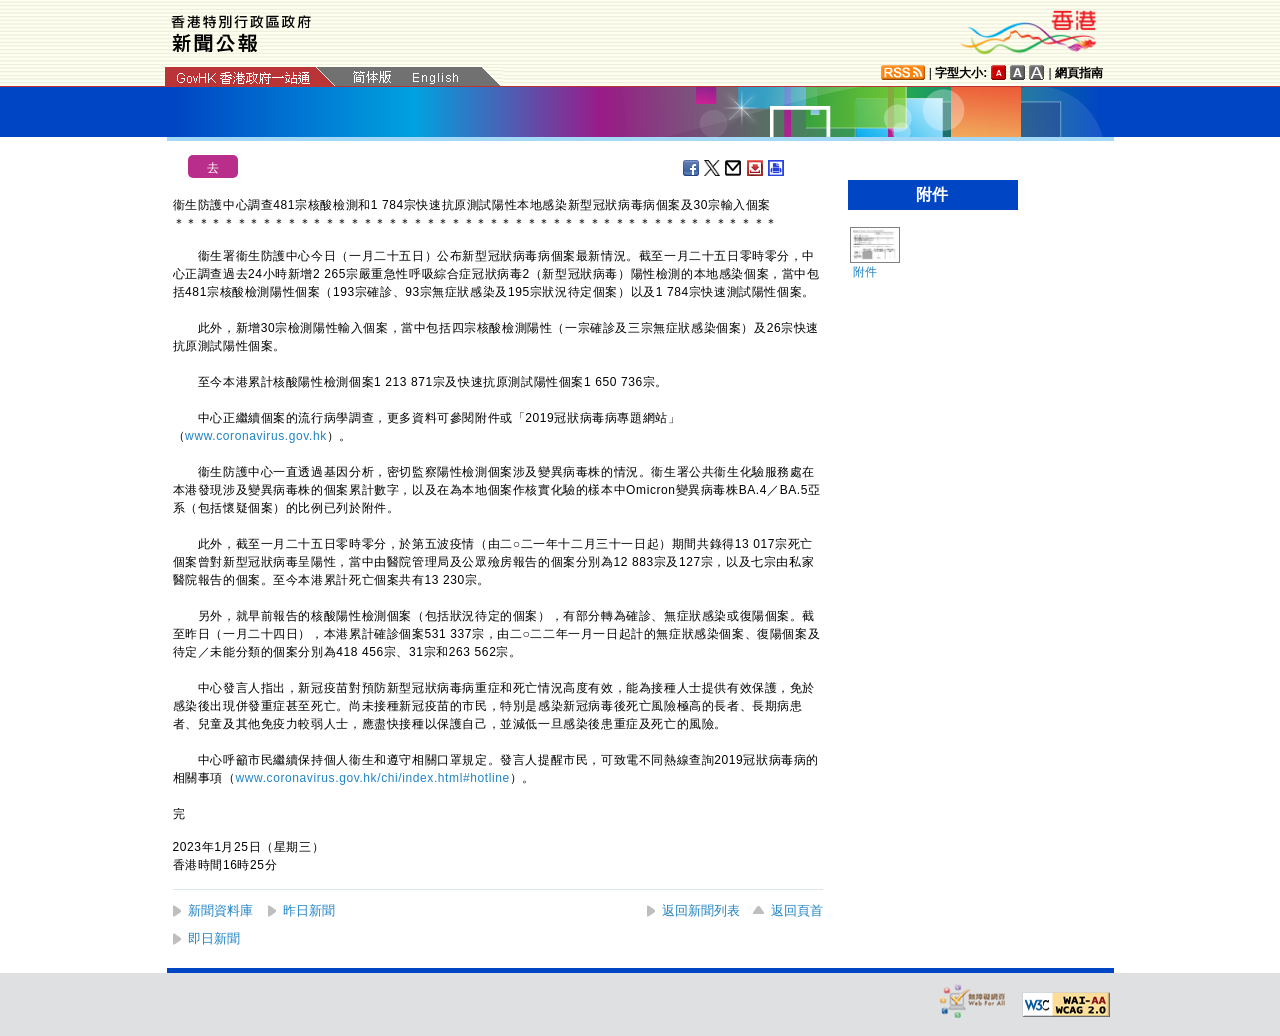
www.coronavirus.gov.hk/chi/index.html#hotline (373, 778)
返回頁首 (797, 910)
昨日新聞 (309, 910)
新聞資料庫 (220, 910)
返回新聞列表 (701, 910)
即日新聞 (214, 938)
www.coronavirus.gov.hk (256, 436)
